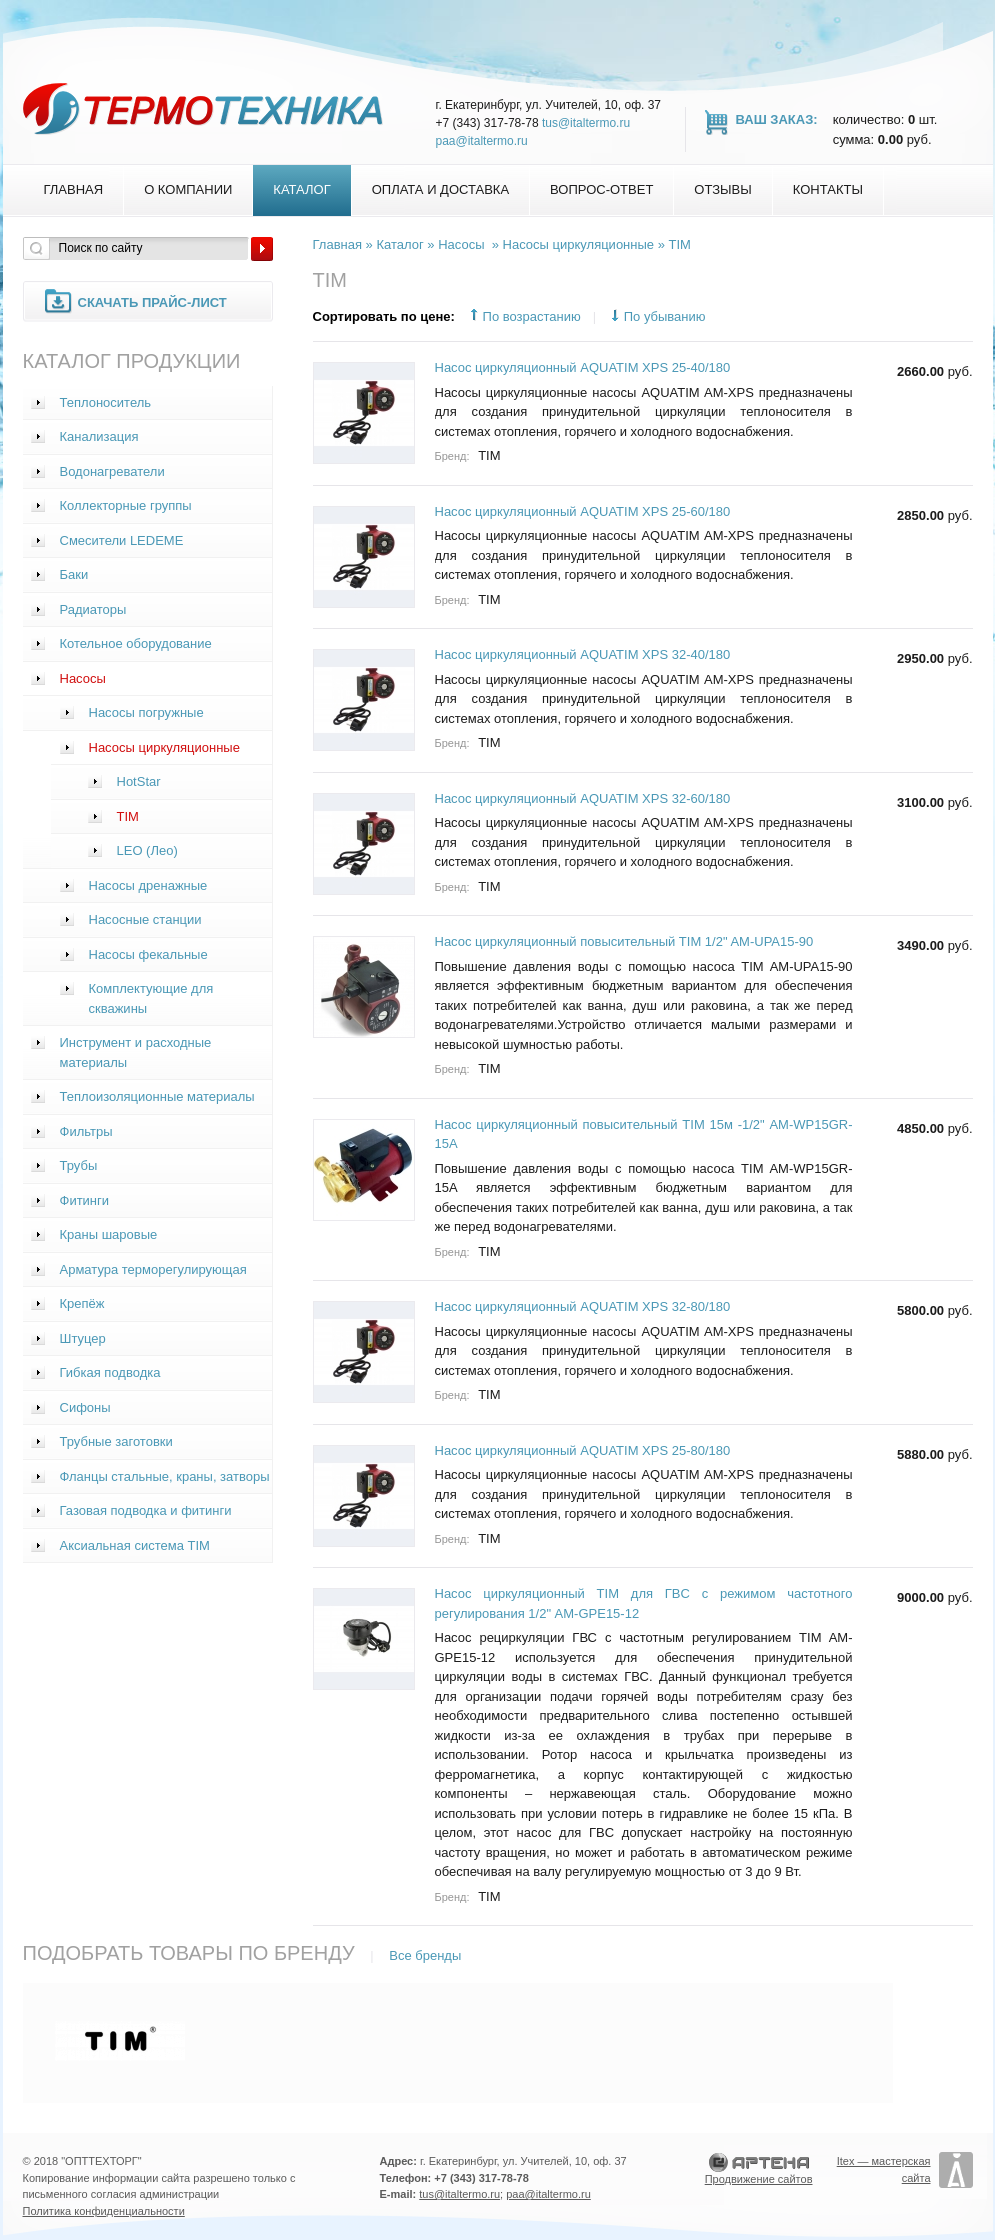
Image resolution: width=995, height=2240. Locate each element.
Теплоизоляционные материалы (157, 1096)
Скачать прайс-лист (152, 302)
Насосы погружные (146, 712)
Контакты (828, 189)
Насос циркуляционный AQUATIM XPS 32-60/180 (583, 798)
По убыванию (665, 316)
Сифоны (85, 1407)
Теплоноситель (106, 402)
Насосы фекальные (148, 954)
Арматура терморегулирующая (153, 1269)
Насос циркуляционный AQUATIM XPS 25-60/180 (583, 511)
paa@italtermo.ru (482, 141)
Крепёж (82, 1303)
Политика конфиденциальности (104, 2211)
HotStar (139, 781)
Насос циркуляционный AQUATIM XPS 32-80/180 (583, 1306)
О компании (188, 189)
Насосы (83, 678)
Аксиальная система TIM (135, 1545)
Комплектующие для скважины (151, 998)
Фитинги (85, 1200)
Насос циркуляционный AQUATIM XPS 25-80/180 (583, 1450)
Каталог (301, 189)
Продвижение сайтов (759, 2179)
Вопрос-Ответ (601, 189)
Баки (74, 574)
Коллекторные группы (126, 505)
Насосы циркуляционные (164, 747)
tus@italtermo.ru (586, 123)
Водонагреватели (112, 471)
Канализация (99, 436)
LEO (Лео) (147, 850)
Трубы (79, 1165)
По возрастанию (532, 316)
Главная (74, 189)
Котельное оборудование (136, 643)
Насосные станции (145, 919)
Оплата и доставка (440, 189)
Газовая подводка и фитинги (146, 1510)
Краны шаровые (109, 1234)
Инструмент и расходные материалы (136, 1052)
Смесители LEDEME (122, 540)
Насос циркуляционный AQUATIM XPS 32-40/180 (583, 654)
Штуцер (83, 1338)
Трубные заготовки (116, 1441)
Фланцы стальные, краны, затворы (165, 1476)
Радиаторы (93, 609)
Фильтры (86, 1131)
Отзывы (722, 189)
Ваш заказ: (777, 119)
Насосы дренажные (148, 885)
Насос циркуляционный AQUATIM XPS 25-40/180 (583, 367)
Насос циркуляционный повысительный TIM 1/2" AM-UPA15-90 (624, 941)
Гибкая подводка (110, 1372)
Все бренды (425, 1955)
